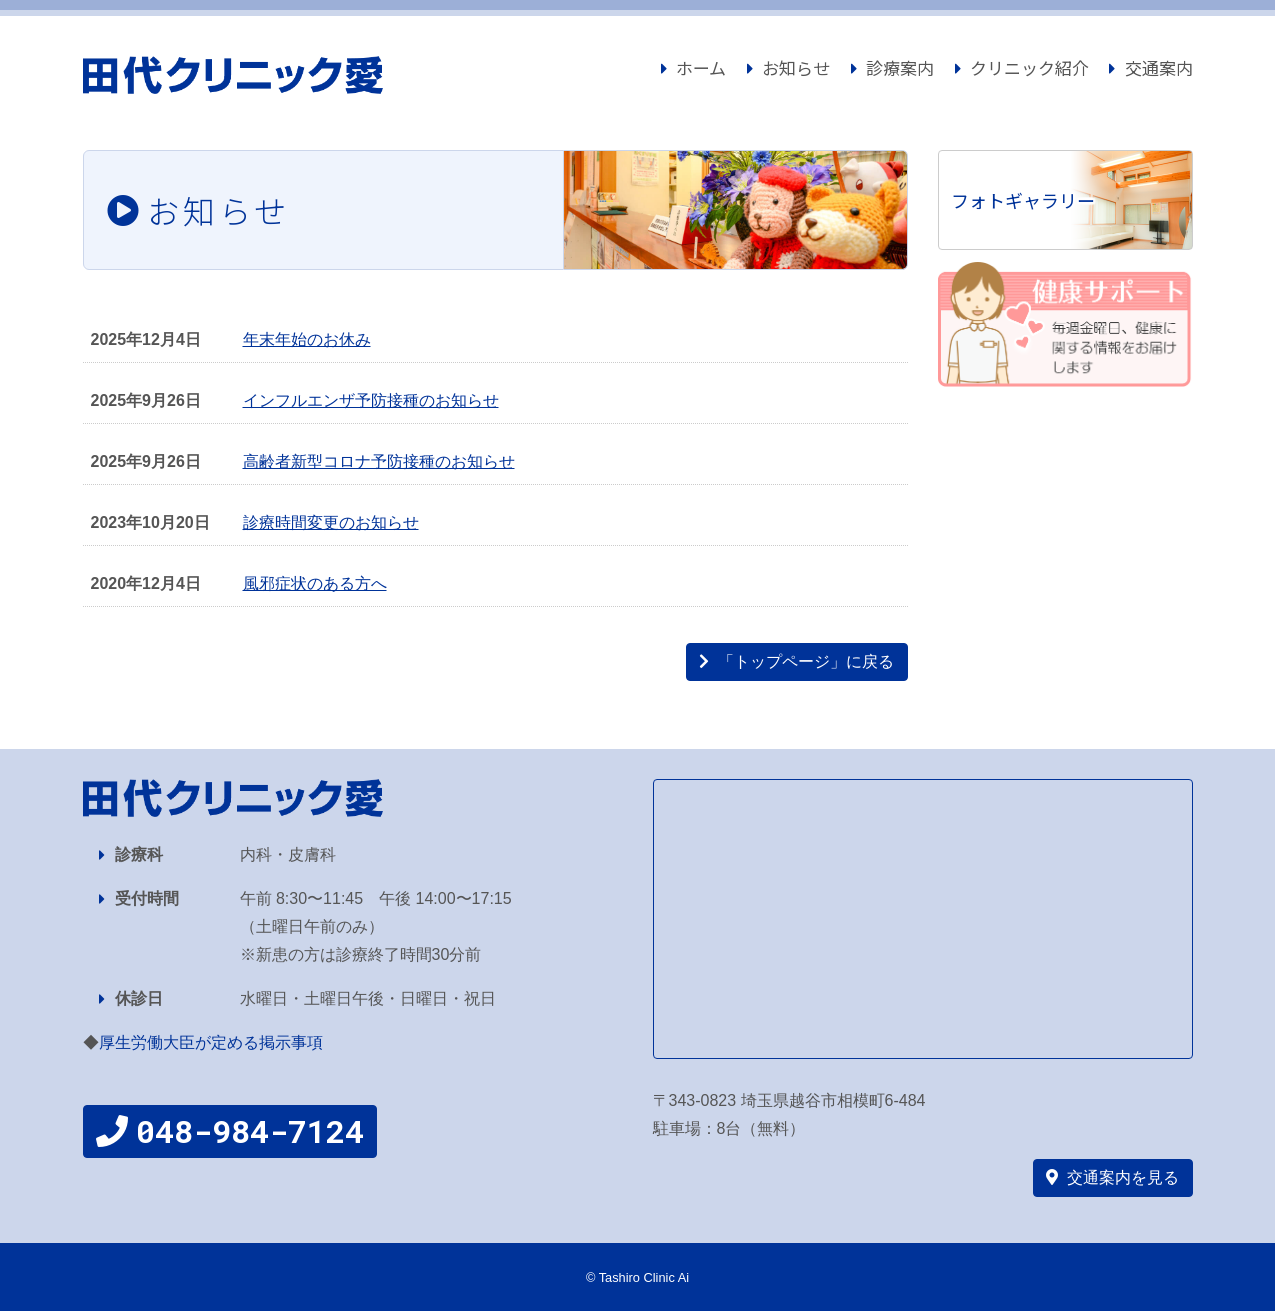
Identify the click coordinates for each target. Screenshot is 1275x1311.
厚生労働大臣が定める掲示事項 (211, 1042)
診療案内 (892, 67)
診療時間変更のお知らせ (331, 522)
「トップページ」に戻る (796, 661)
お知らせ (788, 67)
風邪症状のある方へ (315, 583)
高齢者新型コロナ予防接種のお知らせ (379, 461)
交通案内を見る (1112, 1177)
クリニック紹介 (1022, 67)
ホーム (701, 66)
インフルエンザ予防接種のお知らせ (371, 400)
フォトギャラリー (1023, 200)
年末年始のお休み (307, 339)
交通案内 (1150, 67)
